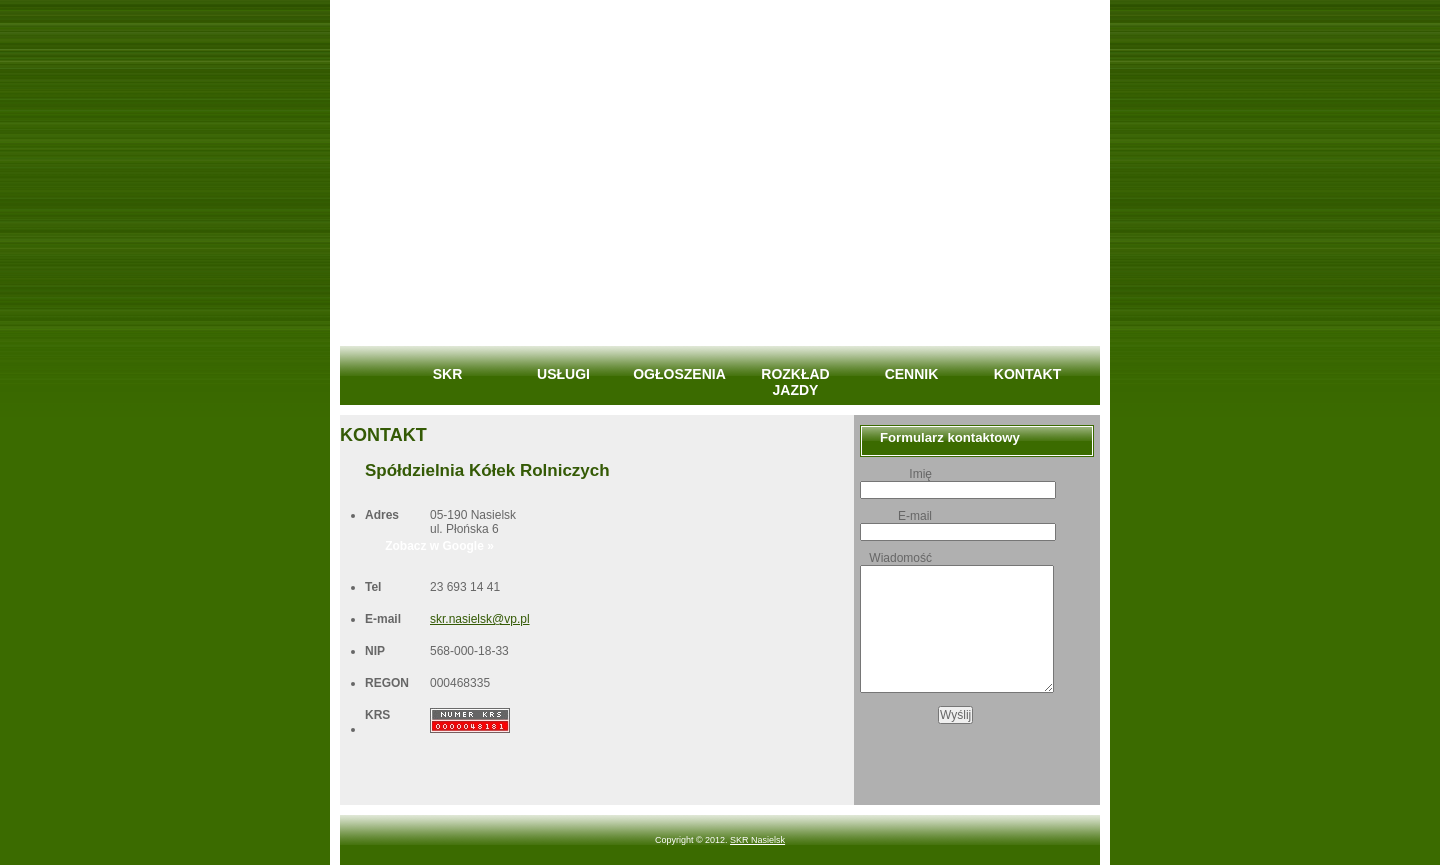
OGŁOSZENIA (679, 374)
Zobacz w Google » (439, 546)
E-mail (915, 516)
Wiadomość (900, 558)
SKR (448, 374)
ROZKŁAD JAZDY (795, 382)
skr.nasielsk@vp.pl (480, 619)
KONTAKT (1027, 374)
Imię (920, 474)
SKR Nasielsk (757, 840)
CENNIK (912, 374)
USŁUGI (563, 374)
